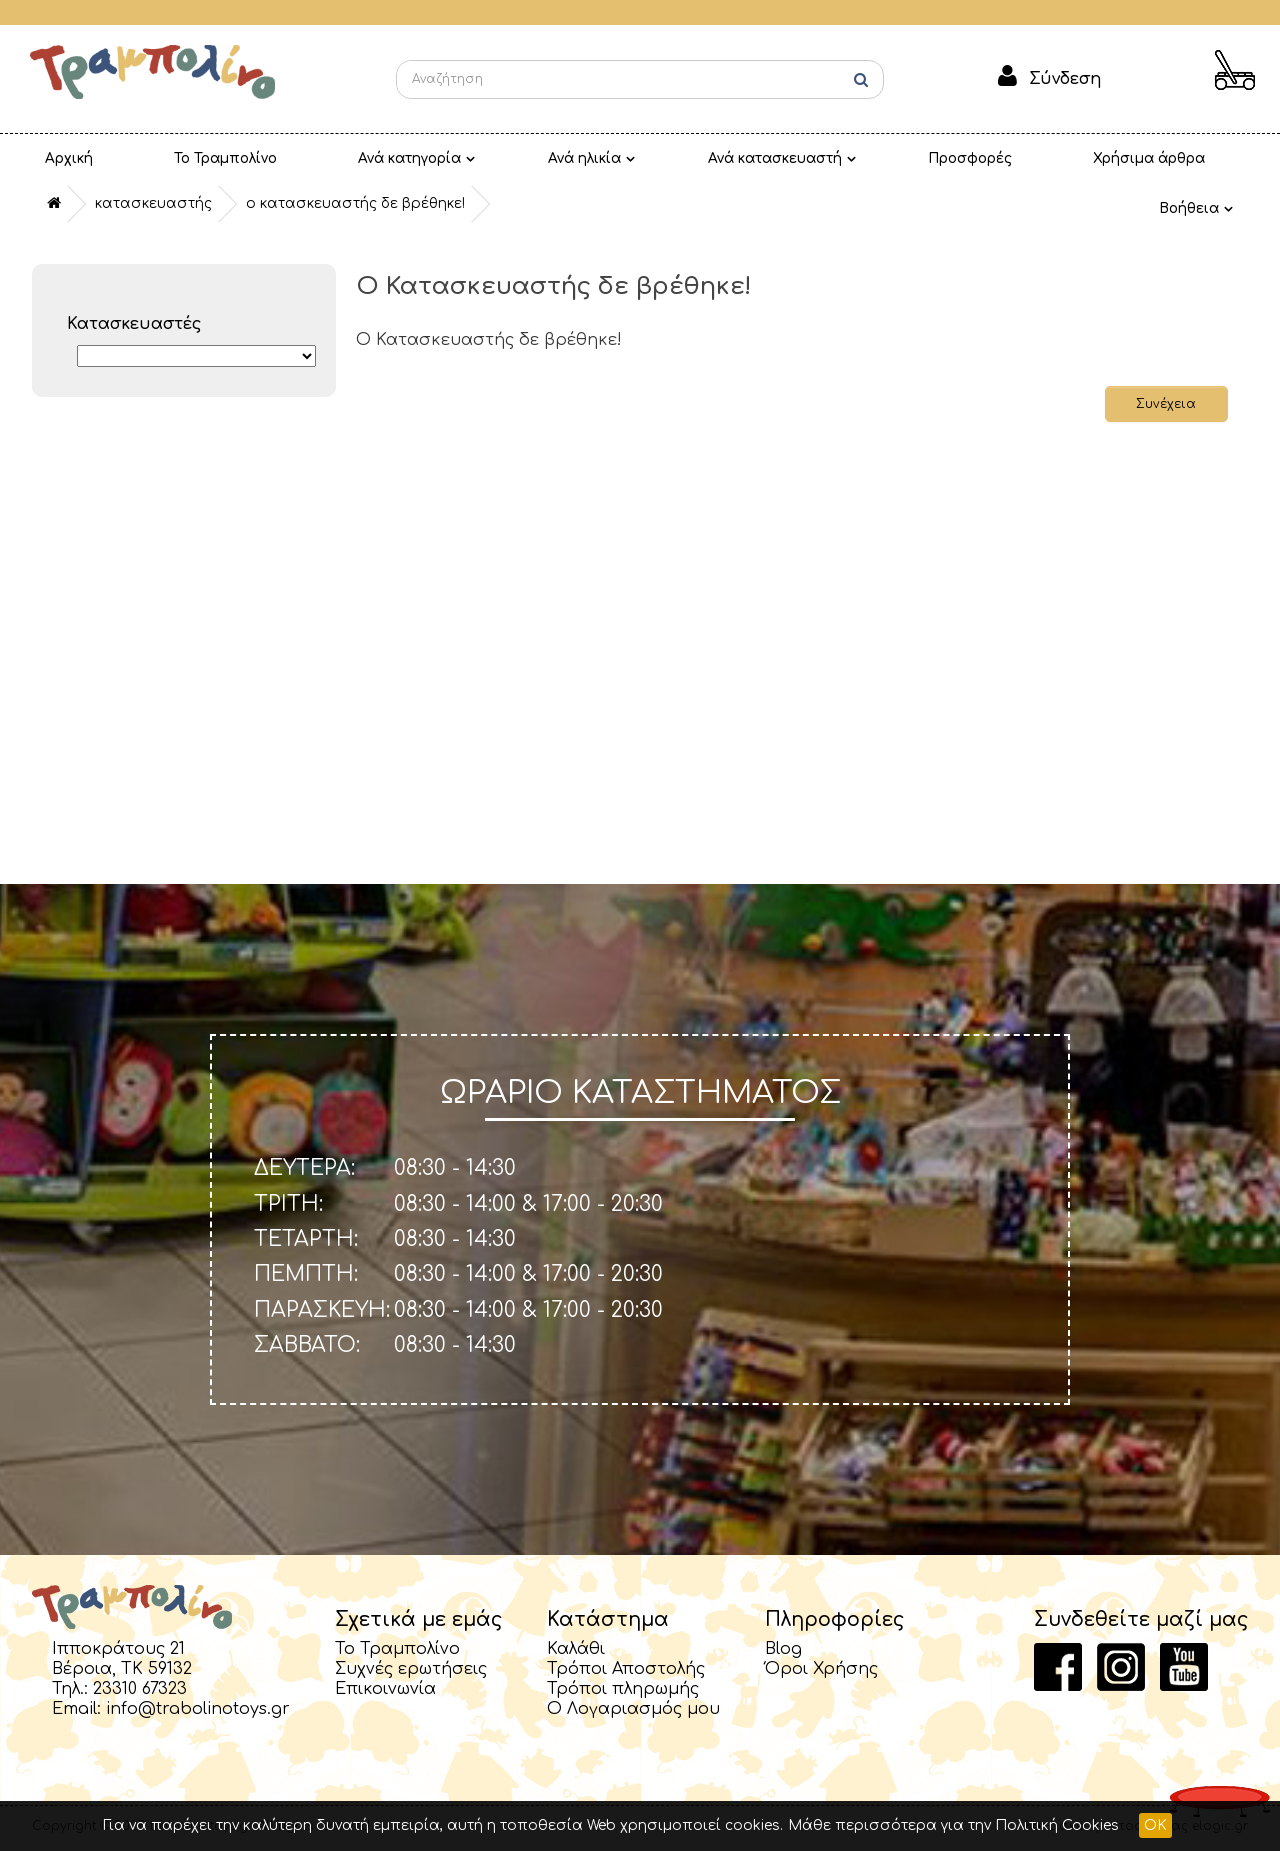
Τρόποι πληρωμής (623, 1689)
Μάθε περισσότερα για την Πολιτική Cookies (953, 1825)
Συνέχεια (1164, 404)
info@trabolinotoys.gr (198, 1709)
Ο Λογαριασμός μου (633, 1709)
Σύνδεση (1065, 79)
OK (1155, 1825)
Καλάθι (576, 1649)
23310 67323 (140, 1689)
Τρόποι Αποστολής (626, 1669)
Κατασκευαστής (153, 203)
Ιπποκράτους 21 (118, 1649)
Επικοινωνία (385, 1689)
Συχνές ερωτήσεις (411, 1669)
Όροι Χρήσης (821, 1669)
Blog (783, 1649)
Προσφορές (777, 158)
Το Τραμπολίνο (166, 158)
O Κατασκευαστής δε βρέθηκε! (355, 203)
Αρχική (49, 158)
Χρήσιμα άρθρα (918, 158)
